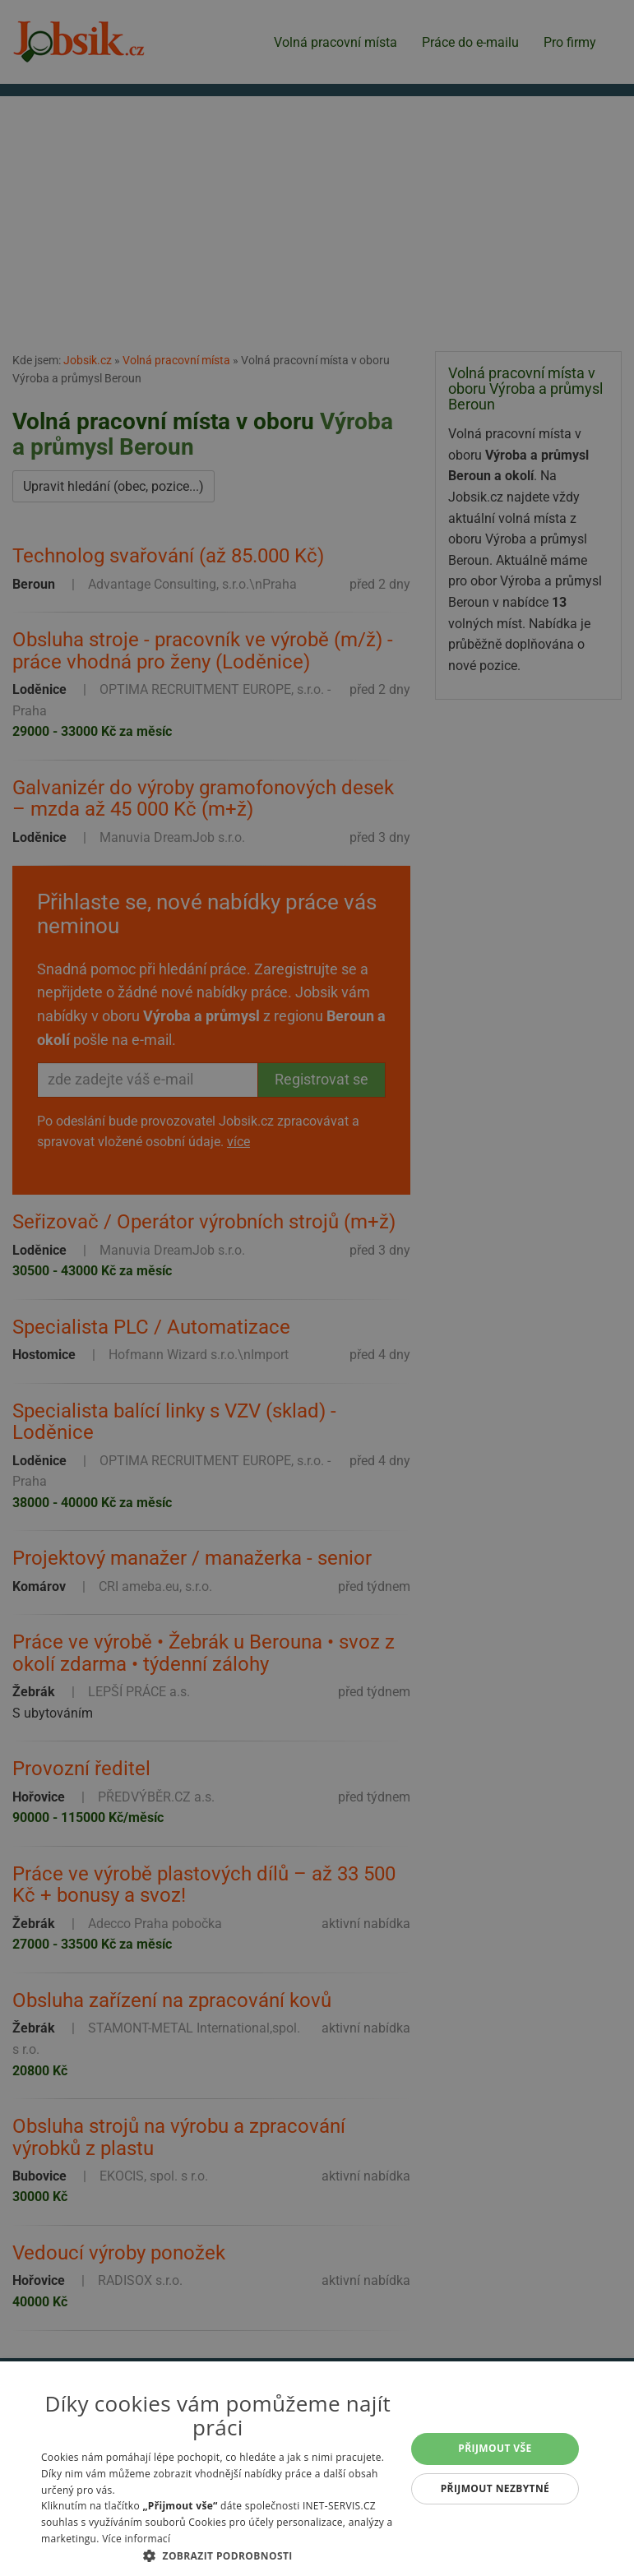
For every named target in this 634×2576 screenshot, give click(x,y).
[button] (218, 2555)
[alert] (317, 1288)
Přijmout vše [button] (494, 2448)
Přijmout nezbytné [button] (495, 2488)
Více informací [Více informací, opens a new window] (136, 2539)
